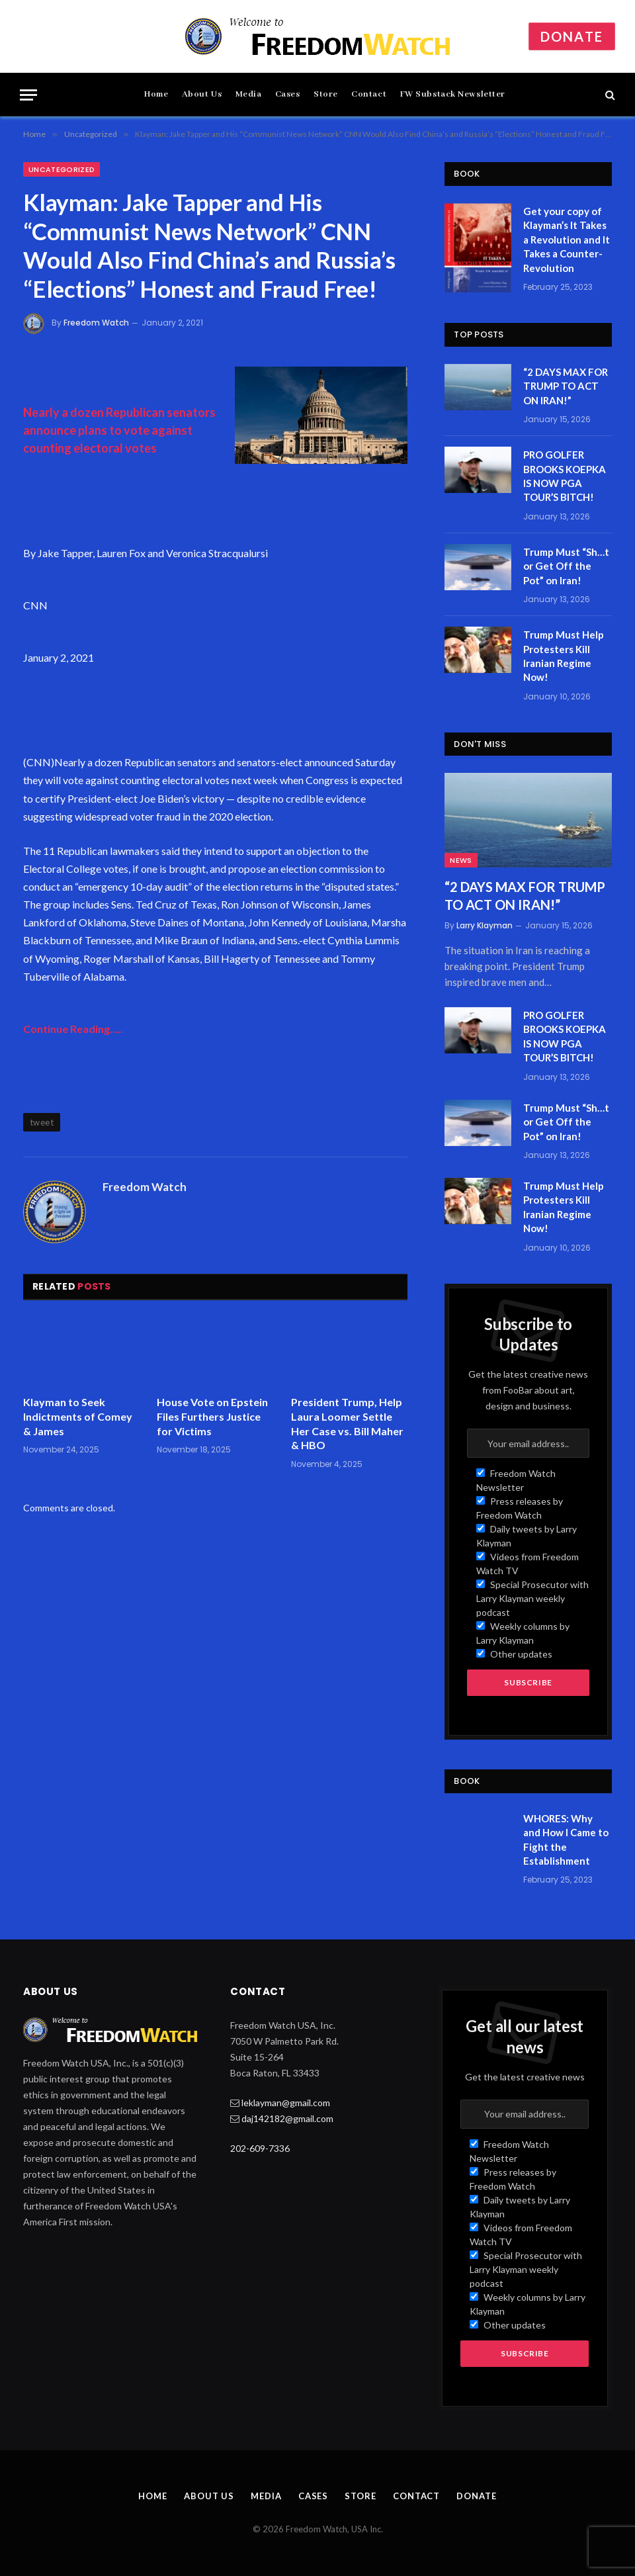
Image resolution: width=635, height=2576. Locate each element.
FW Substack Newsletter (453, 94)
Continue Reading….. (73, 1028)
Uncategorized (61, 169)
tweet (42, 1122)
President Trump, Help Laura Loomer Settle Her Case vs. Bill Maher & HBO (347, 1423)
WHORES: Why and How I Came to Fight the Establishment (566, 1839)
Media (248, 94)
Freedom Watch (96, 322)
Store (326, 94)
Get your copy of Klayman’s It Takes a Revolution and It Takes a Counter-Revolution (566, 239)
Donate (571, 36)
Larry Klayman (484, 925)
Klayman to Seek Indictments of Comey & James (77, 1416)
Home (156, 94)
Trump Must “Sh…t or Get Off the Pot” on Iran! (566, 566)
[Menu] (28, 95)
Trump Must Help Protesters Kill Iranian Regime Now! (563, 656)
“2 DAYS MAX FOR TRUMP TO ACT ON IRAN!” (565, 386)
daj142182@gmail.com (287, 2118)
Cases (287, 94)
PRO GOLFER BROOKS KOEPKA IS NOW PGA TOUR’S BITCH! (564, 476)
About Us (202, 94)
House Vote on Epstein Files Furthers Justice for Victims (212, 1416)
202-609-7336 (260, 2148)
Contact (368, 94)
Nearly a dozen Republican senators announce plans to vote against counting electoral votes (119, 430)
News (461, 860)
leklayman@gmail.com (285, 2102)
